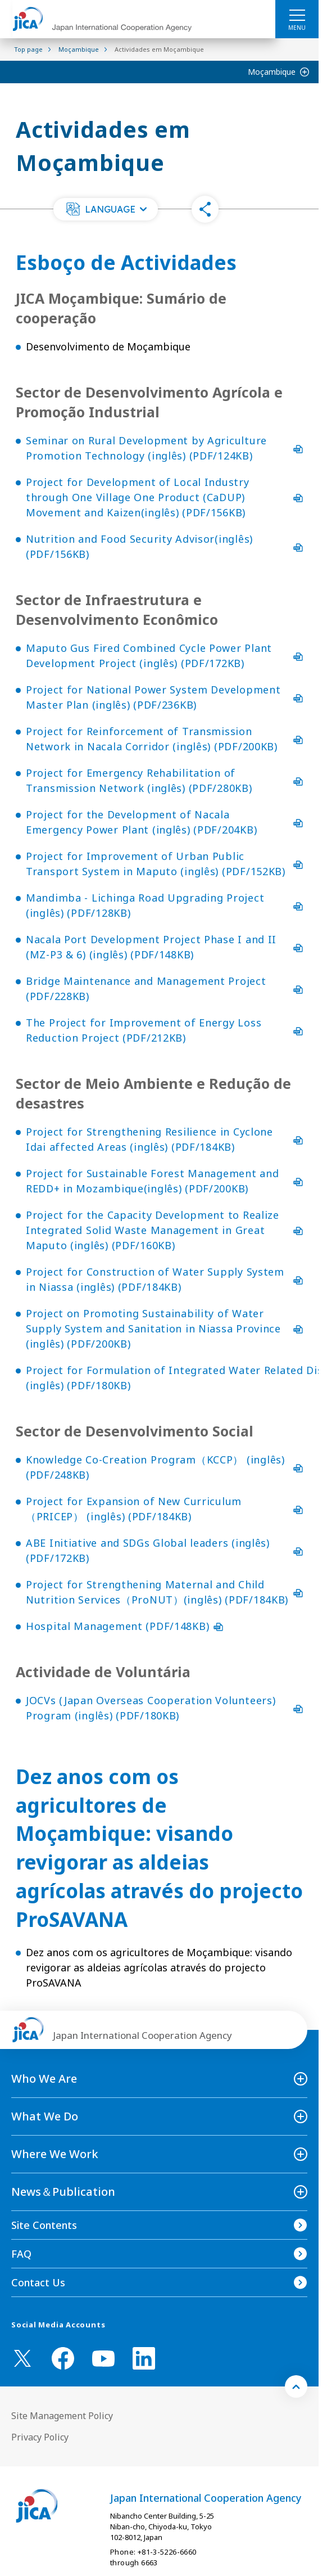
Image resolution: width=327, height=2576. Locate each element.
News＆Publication (63, 2191)
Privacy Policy (40, 2437)
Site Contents (44, 2225)
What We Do (44, 2116)
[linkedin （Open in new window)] (144, 2358)
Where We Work (54, 2153)
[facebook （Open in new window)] (63, 2358)
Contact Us (38, 2282)
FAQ (21, 2253)
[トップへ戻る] (296, 2386)
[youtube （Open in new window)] (103, 2358)
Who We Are (44, 2078)
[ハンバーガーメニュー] (297, 15)
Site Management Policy (62, 2416)
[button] (105, 209)
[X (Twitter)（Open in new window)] (22, 2358)
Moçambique (272, 71)
